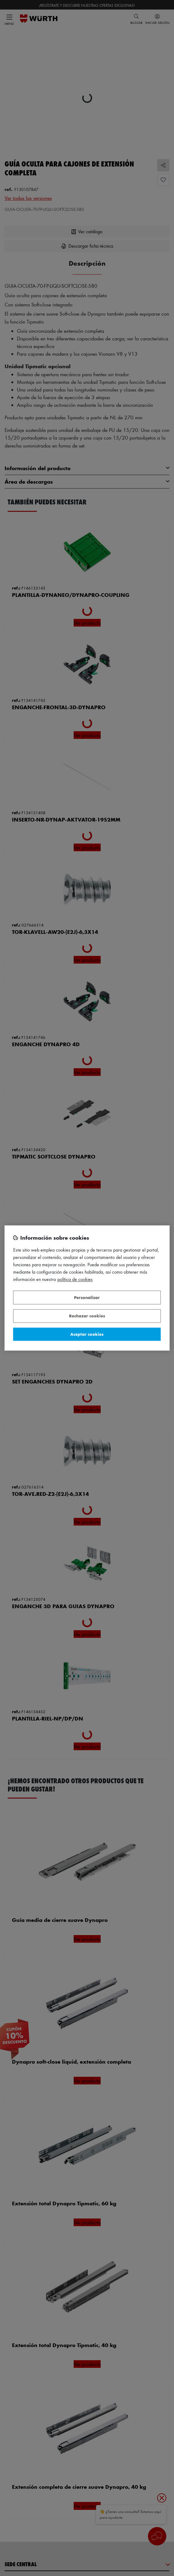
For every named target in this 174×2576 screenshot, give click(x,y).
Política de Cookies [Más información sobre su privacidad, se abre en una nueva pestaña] (75, 1279)
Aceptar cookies (86, 1334)
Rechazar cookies (87, 1316)
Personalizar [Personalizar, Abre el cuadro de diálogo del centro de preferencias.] (87, 1297)
